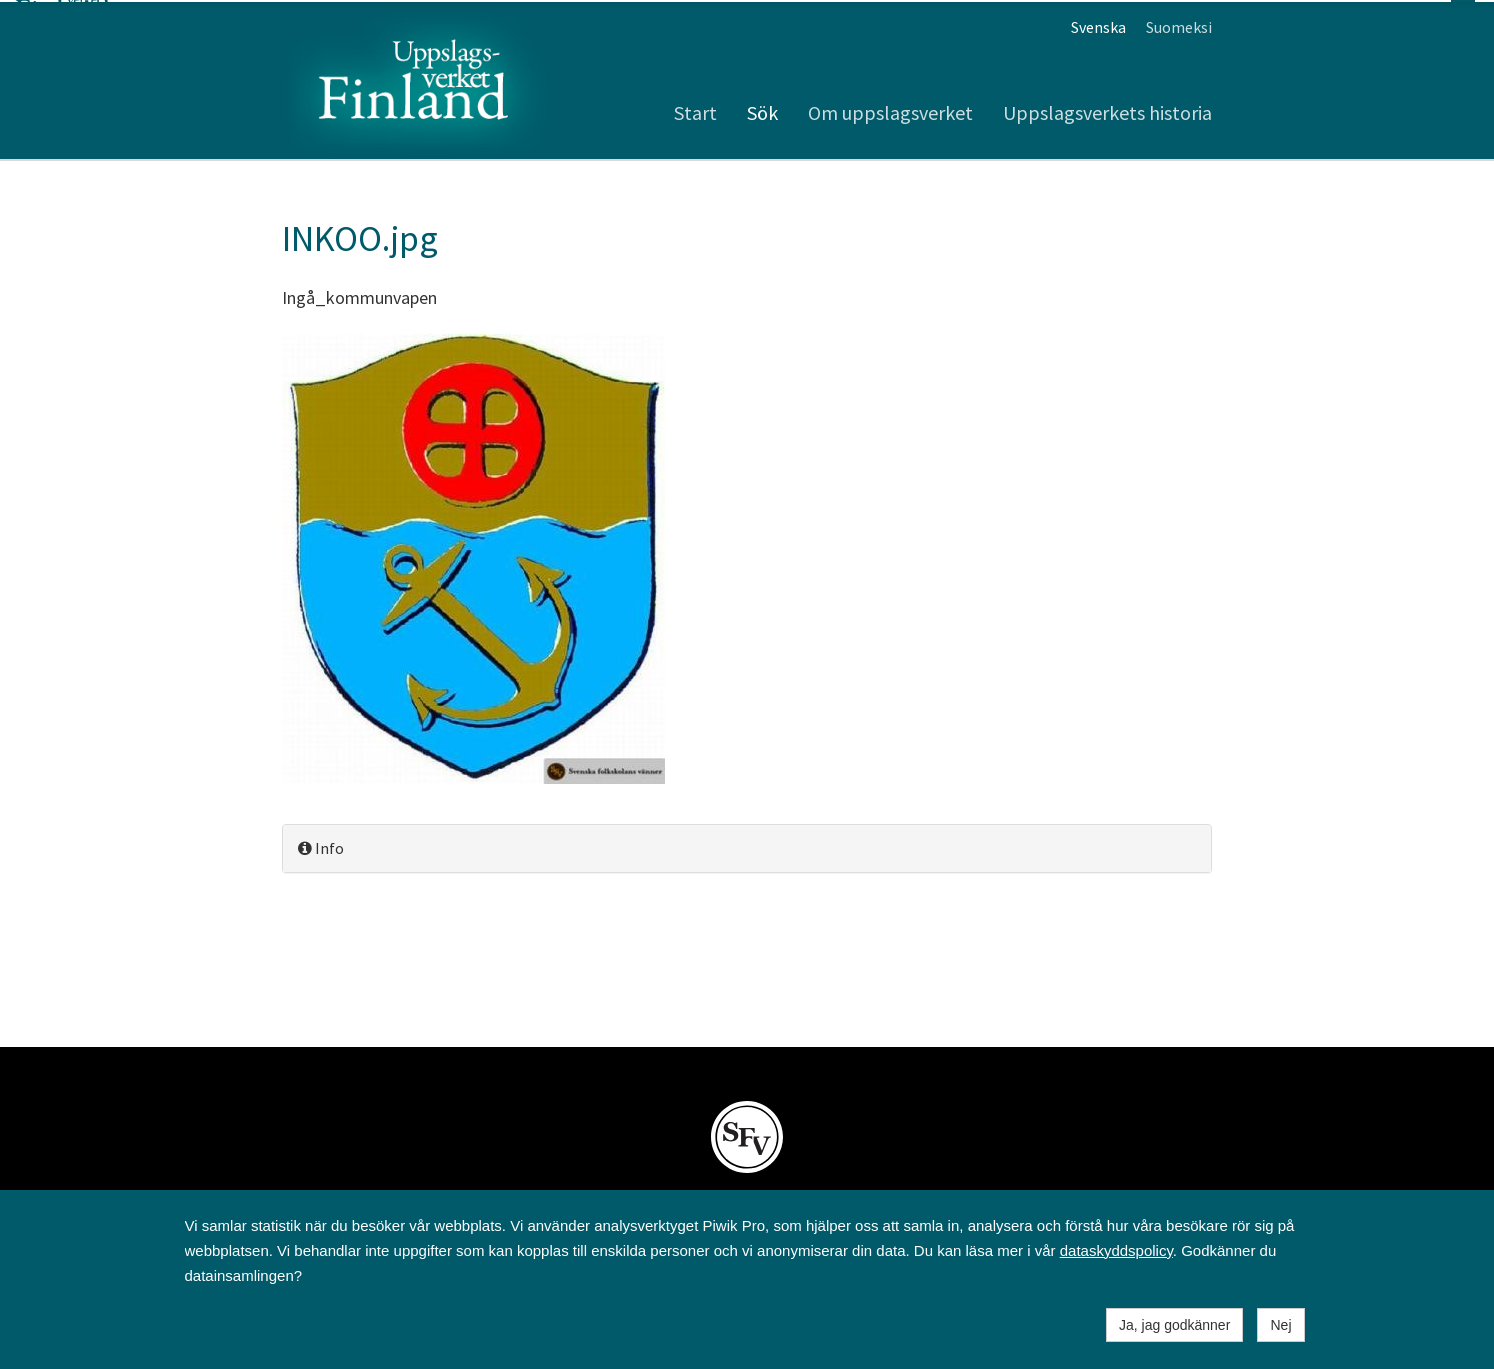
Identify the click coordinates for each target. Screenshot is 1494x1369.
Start (695, 110)
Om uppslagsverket (890, 110)
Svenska (1098, 25)
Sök (762, 110)
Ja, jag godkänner (1174, 1325)
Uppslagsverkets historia (1107, 110)
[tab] (747, 846)
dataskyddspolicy (1116, 1250)
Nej (1280, 1325)
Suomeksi (1179, 25)
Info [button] (321, 846)
